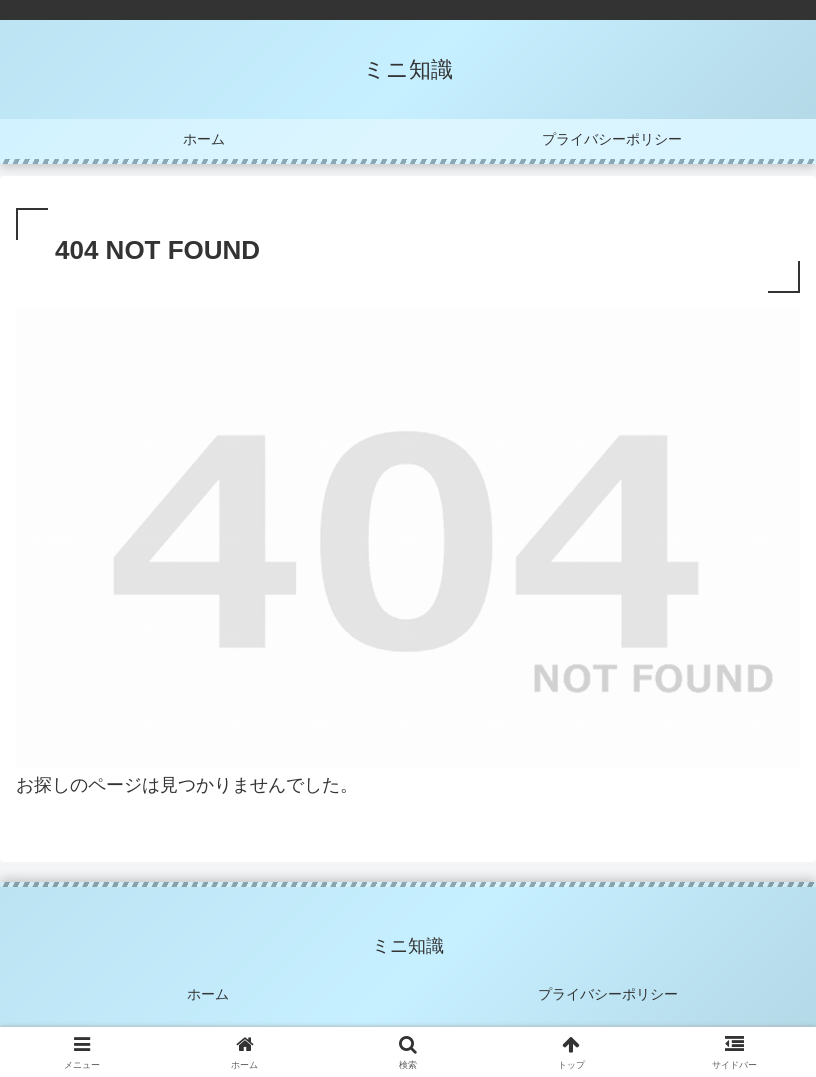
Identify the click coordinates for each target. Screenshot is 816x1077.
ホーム (208, 994)
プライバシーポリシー (608, 994)
